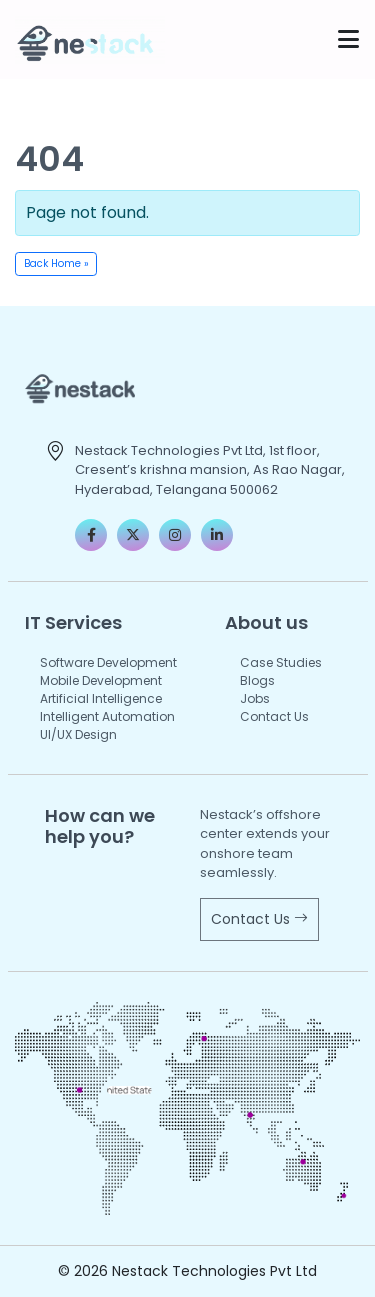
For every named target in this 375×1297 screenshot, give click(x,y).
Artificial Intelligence (101, 698)
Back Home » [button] (56, 263)
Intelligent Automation (107, 716)
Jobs (255, 698)
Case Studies (281, 662)
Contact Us (274, 716)
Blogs (257, 680)
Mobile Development (101, 680)
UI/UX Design (78, 734)
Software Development (108, 662)
